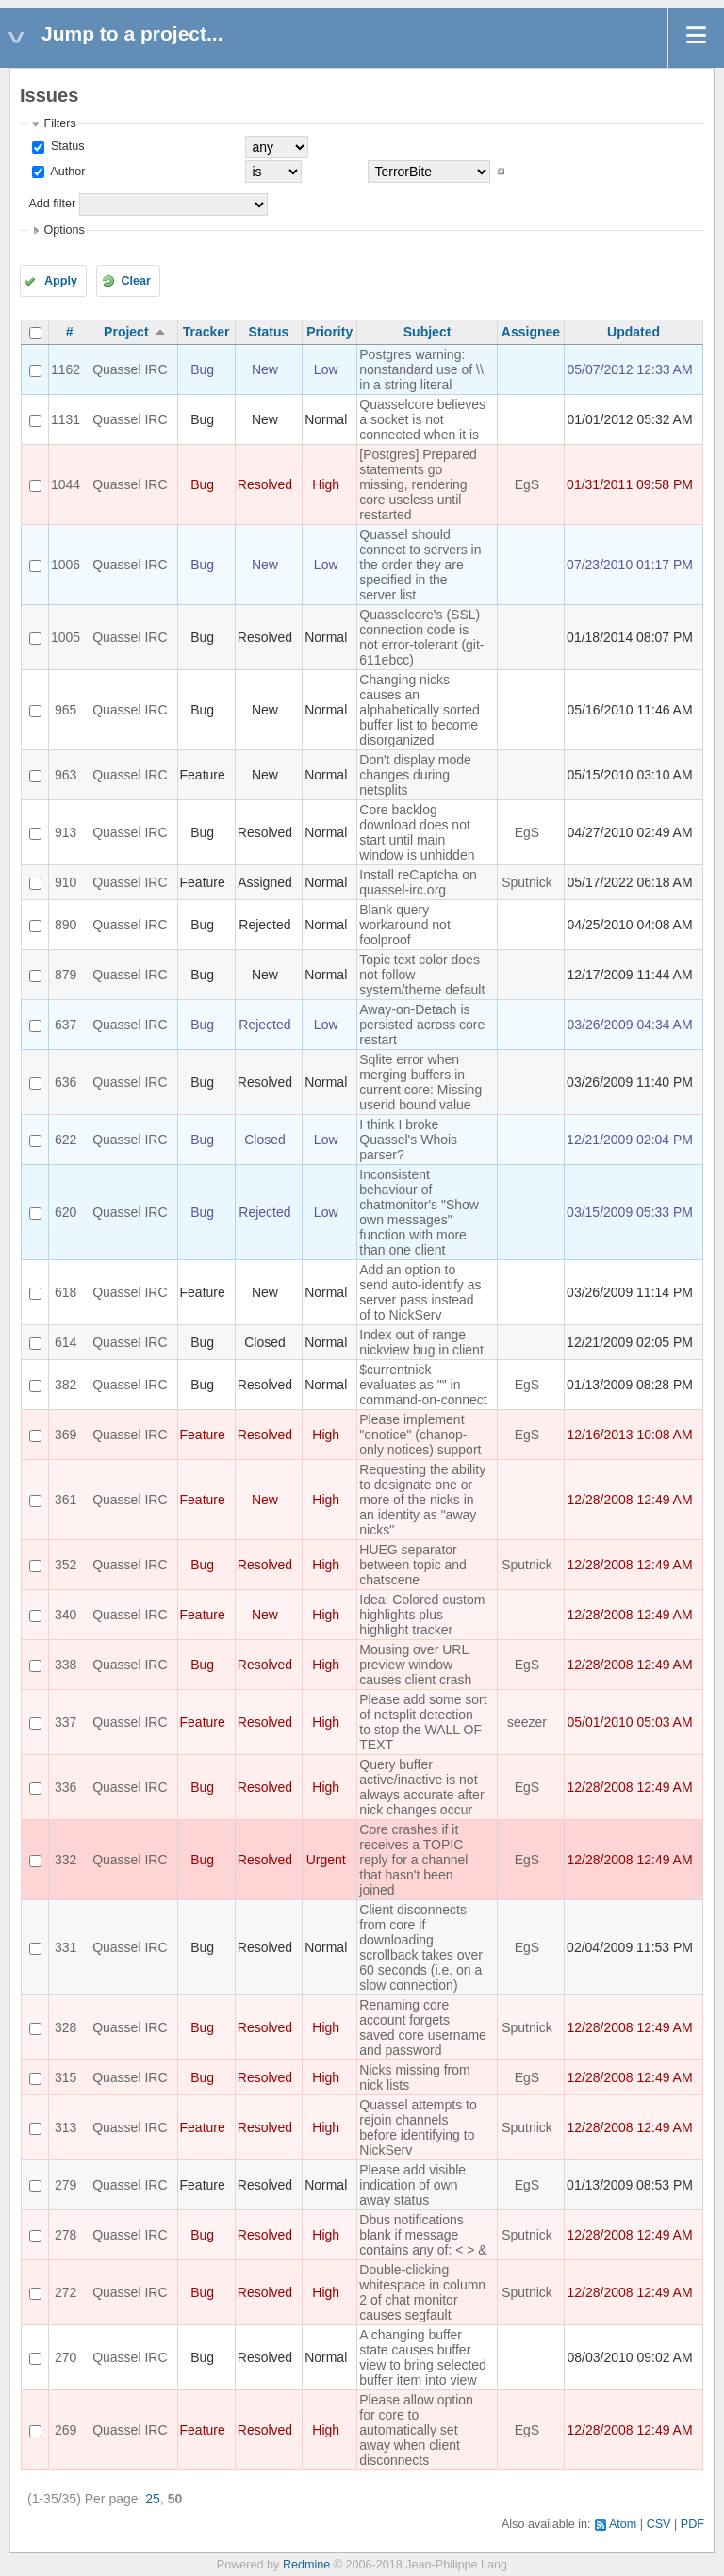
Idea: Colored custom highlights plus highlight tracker (422, 1614)
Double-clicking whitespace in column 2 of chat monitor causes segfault (422, 2292)
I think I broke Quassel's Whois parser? (408, 1139)
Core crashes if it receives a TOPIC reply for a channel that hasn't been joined (413, 1859)
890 (65, 924)
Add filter (51, 203)
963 (65, 774)
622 (65, 1139)
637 (65, 1024)
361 (65, 1499)
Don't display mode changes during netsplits (415, 774)
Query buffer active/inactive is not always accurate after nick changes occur (421, 1787)
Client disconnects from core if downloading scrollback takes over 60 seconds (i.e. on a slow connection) (421, 1947)
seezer (527, 1722)
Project (126, 331)
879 (65, 974)
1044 (65, 484)
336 (65, 1787)
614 (65, 1342)
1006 (65, 564)
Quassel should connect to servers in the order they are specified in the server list (420, 564)
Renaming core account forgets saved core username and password (422, 2027)
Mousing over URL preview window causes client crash (415, 1664)
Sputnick (527, 882)
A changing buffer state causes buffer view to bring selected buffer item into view (422, 2357)
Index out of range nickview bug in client (421, 1342)
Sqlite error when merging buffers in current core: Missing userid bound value (420, 1082)
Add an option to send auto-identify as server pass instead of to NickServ (420, 1292)
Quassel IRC (129, 369)
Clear (136, 280)
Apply (60, 280)
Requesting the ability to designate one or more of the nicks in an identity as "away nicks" (422, 1499)
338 (65, 1664)
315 (65, 2077)
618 (65, 1292)
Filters (59, 123)
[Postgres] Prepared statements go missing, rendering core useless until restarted (418, 484)
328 (65, 2027)
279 (65, 2184)
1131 (65, 419)
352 (65, 1564)
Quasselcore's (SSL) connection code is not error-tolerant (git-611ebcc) (421, 637)
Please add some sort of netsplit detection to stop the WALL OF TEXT (422, 1722)
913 (65, 832)
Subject (427, 331)
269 (65, 2429)
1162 (65, 369)
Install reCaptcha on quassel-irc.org (418, 882)
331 (65, 1947)
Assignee (531, 331)
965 (65, 709)
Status (65, 146)
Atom (622, 2524)
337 (65, 1722)
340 (65, 1614)
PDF (692, 2524)
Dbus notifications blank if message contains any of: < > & (422, 2234)
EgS (527, 484)
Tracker (206, 331)
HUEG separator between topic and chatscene (413, 1564)
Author (66, 171)
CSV (659, 2524)
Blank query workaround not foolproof (405, 924)
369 (65, 1434)
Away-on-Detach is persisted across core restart (422, 1024)
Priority (329, 331)
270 (65, 2357)
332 (65, 1859)
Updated (633, 331)
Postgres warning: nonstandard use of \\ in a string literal (421, 369)
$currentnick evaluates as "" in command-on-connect (422, 1384)
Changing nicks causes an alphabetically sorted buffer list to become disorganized (419, 709)
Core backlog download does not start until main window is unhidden (416, 832)
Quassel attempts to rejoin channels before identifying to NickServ (418, 2127)
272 (65, 2292)
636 (65, 1082)
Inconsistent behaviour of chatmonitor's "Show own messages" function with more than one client (419, 1212)
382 (65, 1384)
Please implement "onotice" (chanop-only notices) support (420, 1434)
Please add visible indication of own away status (412, 2184)
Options (63, 230)
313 (65, 2127)
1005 (65, 637)
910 (65, 882)
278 (65, 2234)
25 (152, 2498)
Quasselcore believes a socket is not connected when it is (422, 419)
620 (65, 1212)
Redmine (306, 2564)
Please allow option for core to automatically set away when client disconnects (416, 2430)
